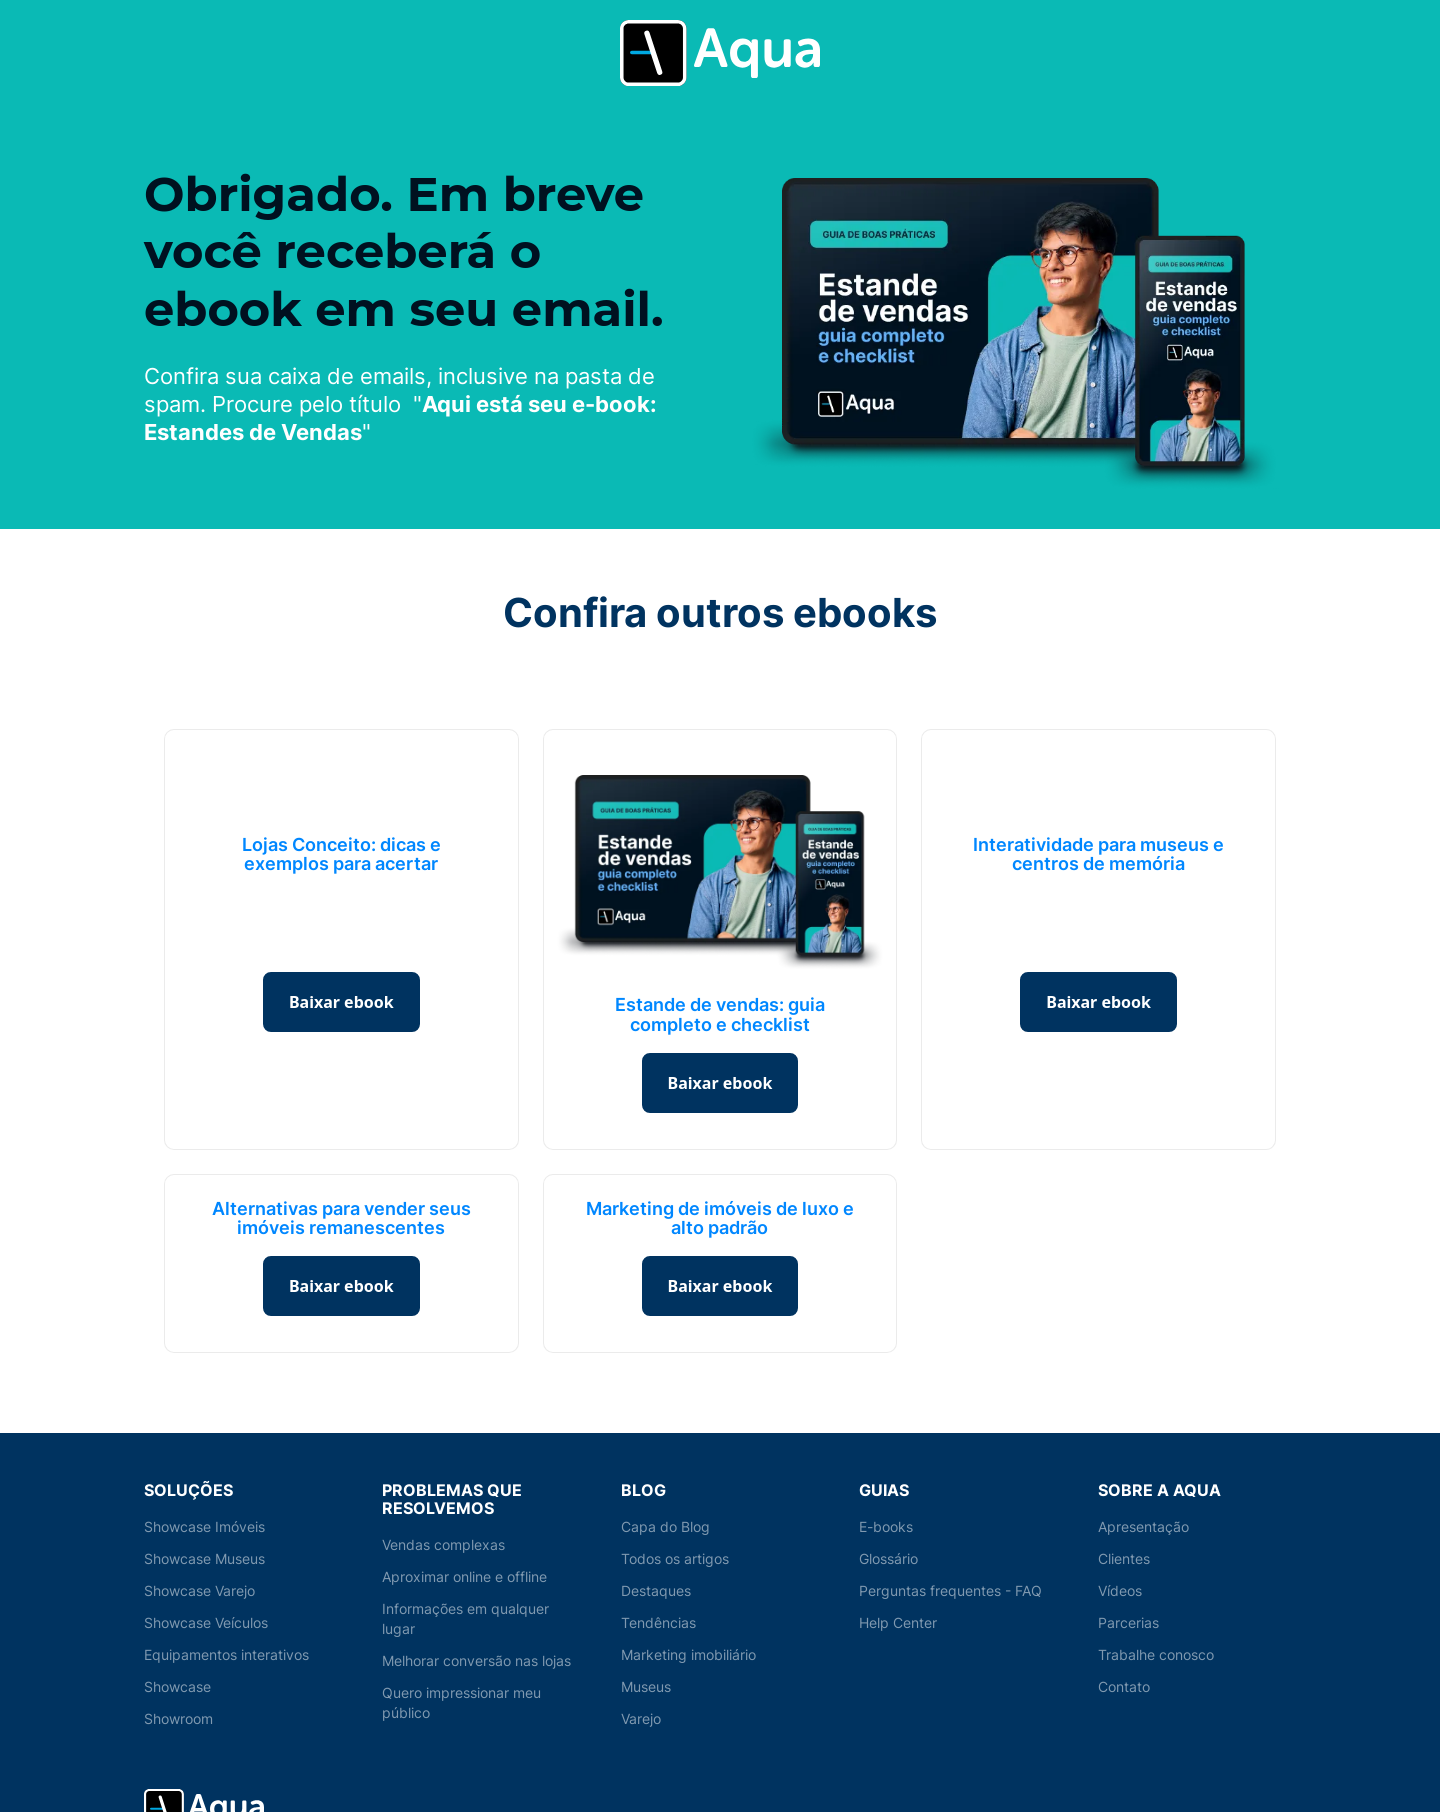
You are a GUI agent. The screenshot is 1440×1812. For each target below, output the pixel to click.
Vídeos (1121, 1590)
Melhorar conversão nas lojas (479, 1660)
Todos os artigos (676, 1558)
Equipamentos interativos (227, 1654)
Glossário (890, 1558)
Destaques (656, 1590)
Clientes (1124, 1558)
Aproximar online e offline (466, 1576)
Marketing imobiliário (690, 1654)
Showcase (178, 1686)
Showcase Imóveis (205, 1526)
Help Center (898, 1622)
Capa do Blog (665, 1526)
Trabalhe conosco (1157, 1654)
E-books (886, 1526)
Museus (647, 1686)
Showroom (179, 1718)
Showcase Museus (206, 1558)
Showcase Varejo (201, 1590)
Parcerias (1129, 1622)
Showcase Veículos (208, 1622)
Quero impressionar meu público (463, 1702)
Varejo (642, 1718)
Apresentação (1144, 1526)
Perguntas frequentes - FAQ (951, 1590)
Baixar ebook (341, 1002)
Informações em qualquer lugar (466, 1618)
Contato (1124, 1686)
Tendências (659, 1622)
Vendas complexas (444, 1544)
